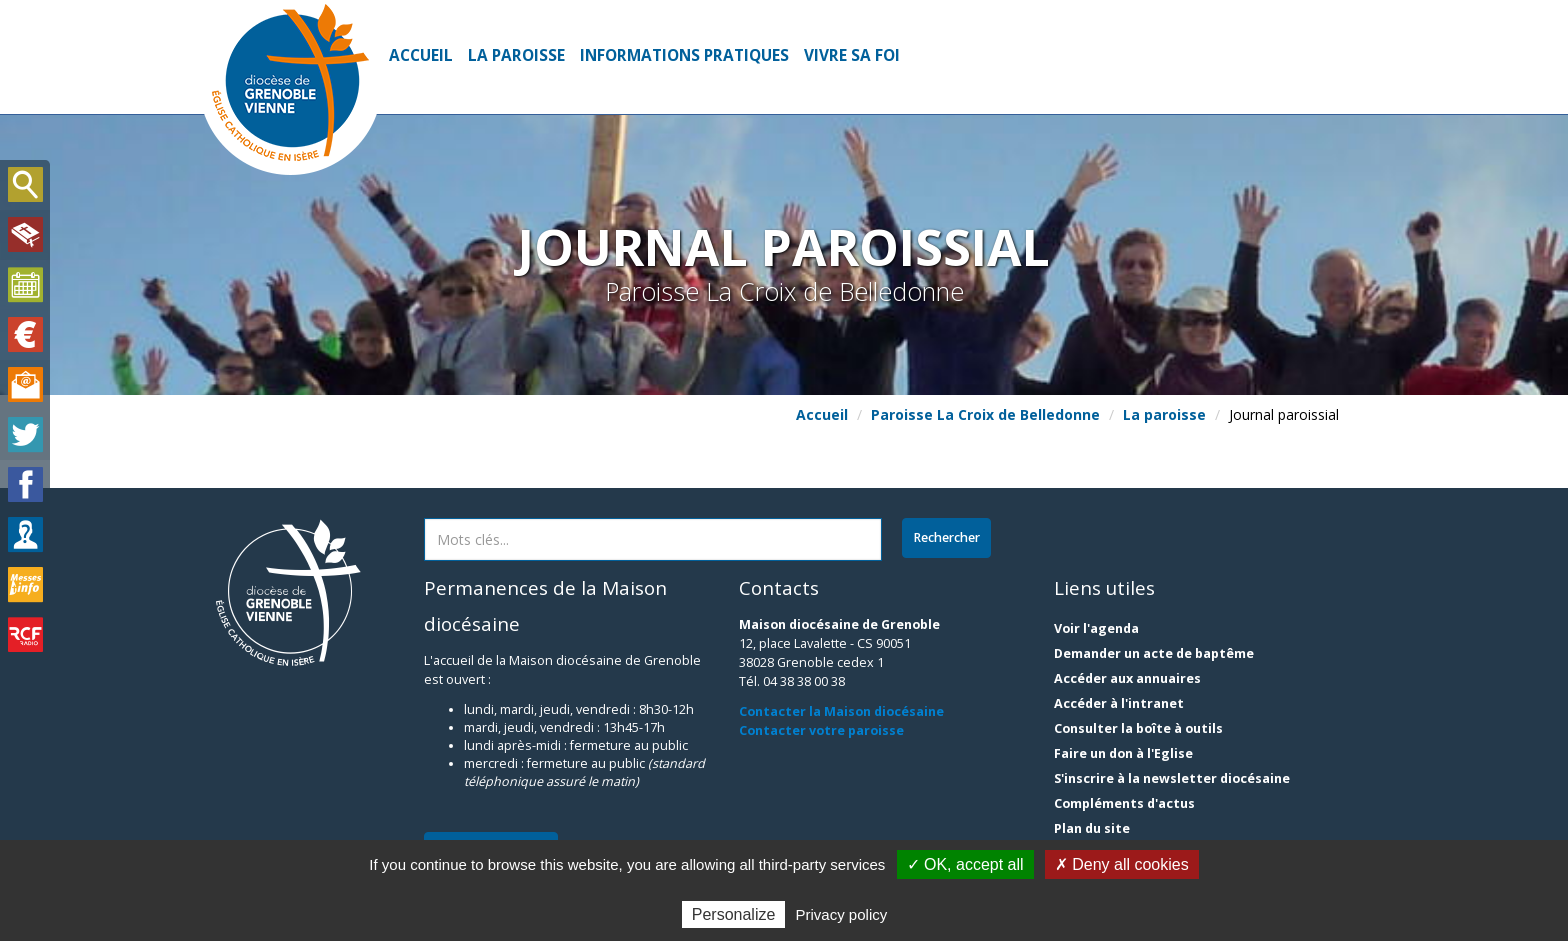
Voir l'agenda (1096, 628)
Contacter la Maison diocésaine (841, 711)
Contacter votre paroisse (821, 730)
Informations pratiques (684, 55)
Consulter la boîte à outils (1138, 728)
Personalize (734, 914)
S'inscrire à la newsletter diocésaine (1172, 778)
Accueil (421, 55)
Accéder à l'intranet (1119, 703)
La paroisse (516, 55)
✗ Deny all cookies (1122, 864)
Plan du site (1092, 828)
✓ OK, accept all (965, 864)
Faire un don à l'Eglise (1123, 753)
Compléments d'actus (1124, 803)
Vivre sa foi (852, 55)
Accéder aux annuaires (1127, 678)
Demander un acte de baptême (1154, 653)
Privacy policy (842, 914)
